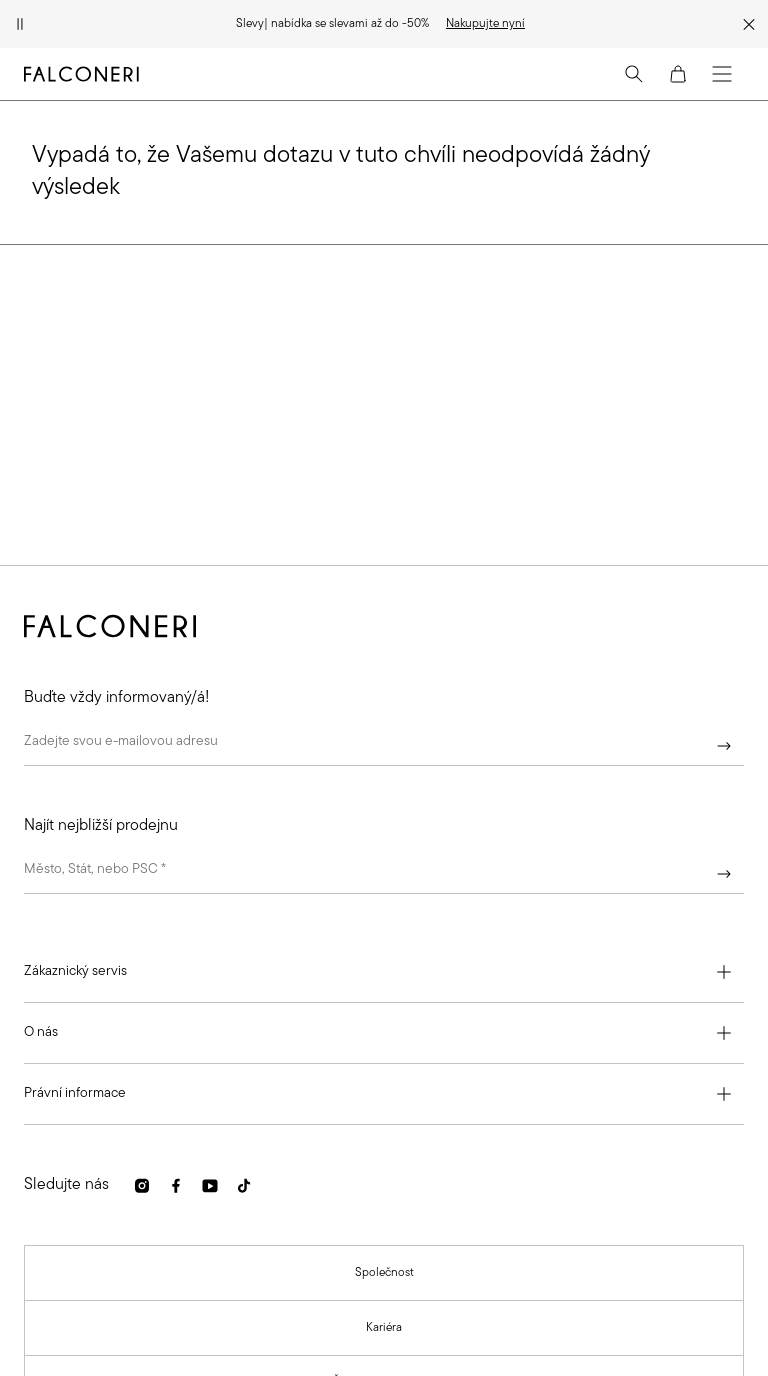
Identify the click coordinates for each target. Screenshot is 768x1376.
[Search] (634, 74)
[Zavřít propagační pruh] (749, 24)
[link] (485, 24)
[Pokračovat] (724, 746)
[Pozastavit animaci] (20, 24)
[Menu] (722, 74)
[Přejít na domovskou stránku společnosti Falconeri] (81, 74)
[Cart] (678, 74)
